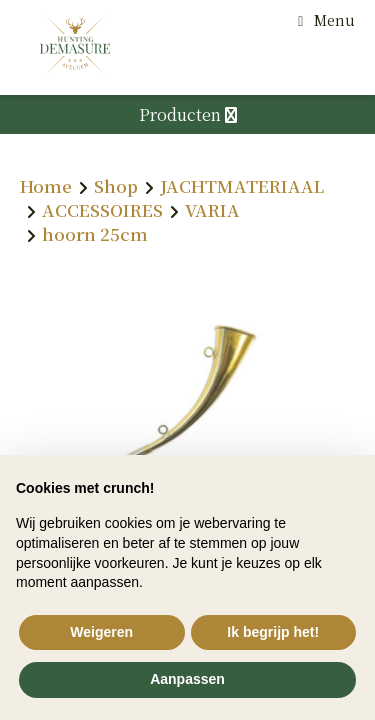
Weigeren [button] (101, 632)
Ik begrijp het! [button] (273, 632)
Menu (334, 20)
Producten (188, 114)
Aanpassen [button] (187, 679)
